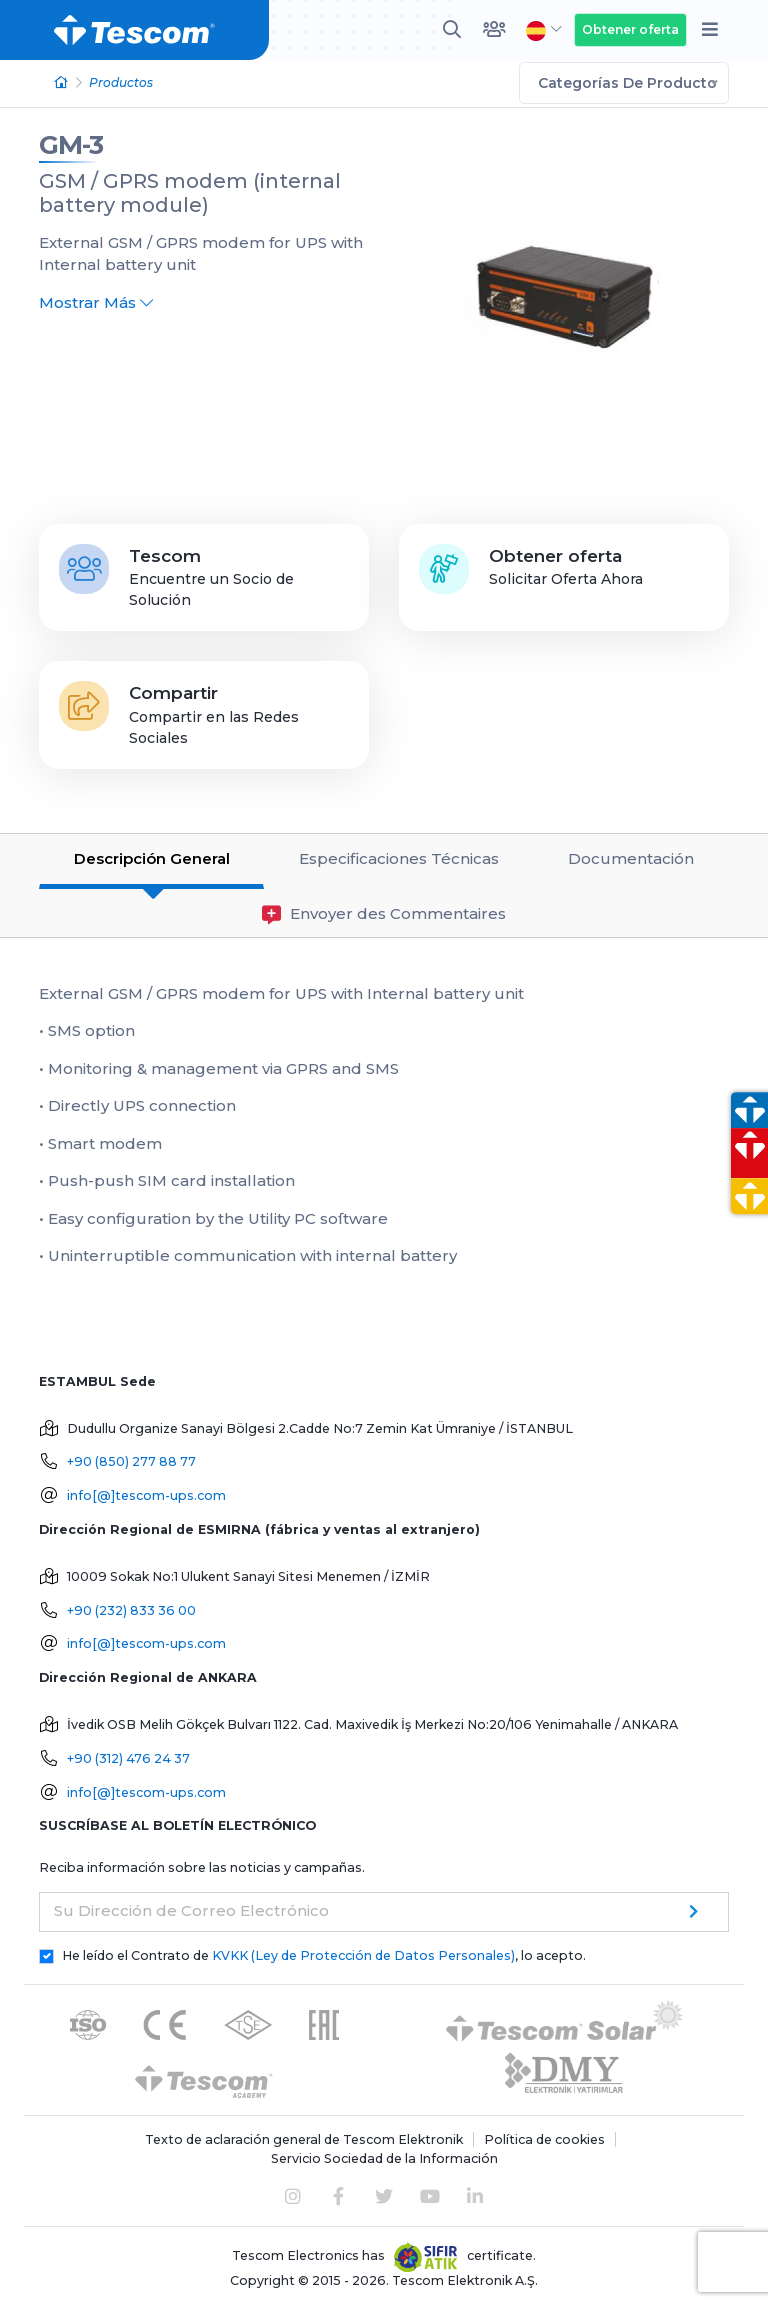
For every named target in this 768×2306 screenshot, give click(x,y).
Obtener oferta (630, 29)
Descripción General (152, 858)
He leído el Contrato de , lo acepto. (324, 1955)
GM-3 (71, 145)
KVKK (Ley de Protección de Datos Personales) (363, 1955)
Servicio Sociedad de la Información (384, 2158)
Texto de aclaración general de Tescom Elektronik (304, 2139)
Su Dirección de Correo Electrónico (191, 1910)
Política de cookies (544, 2139)
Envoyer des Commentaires (384, 914)
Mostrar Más (96, 302)
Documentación (631, 858)
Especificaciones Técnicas (399, 858)
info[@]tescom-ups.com (146, 1495)
